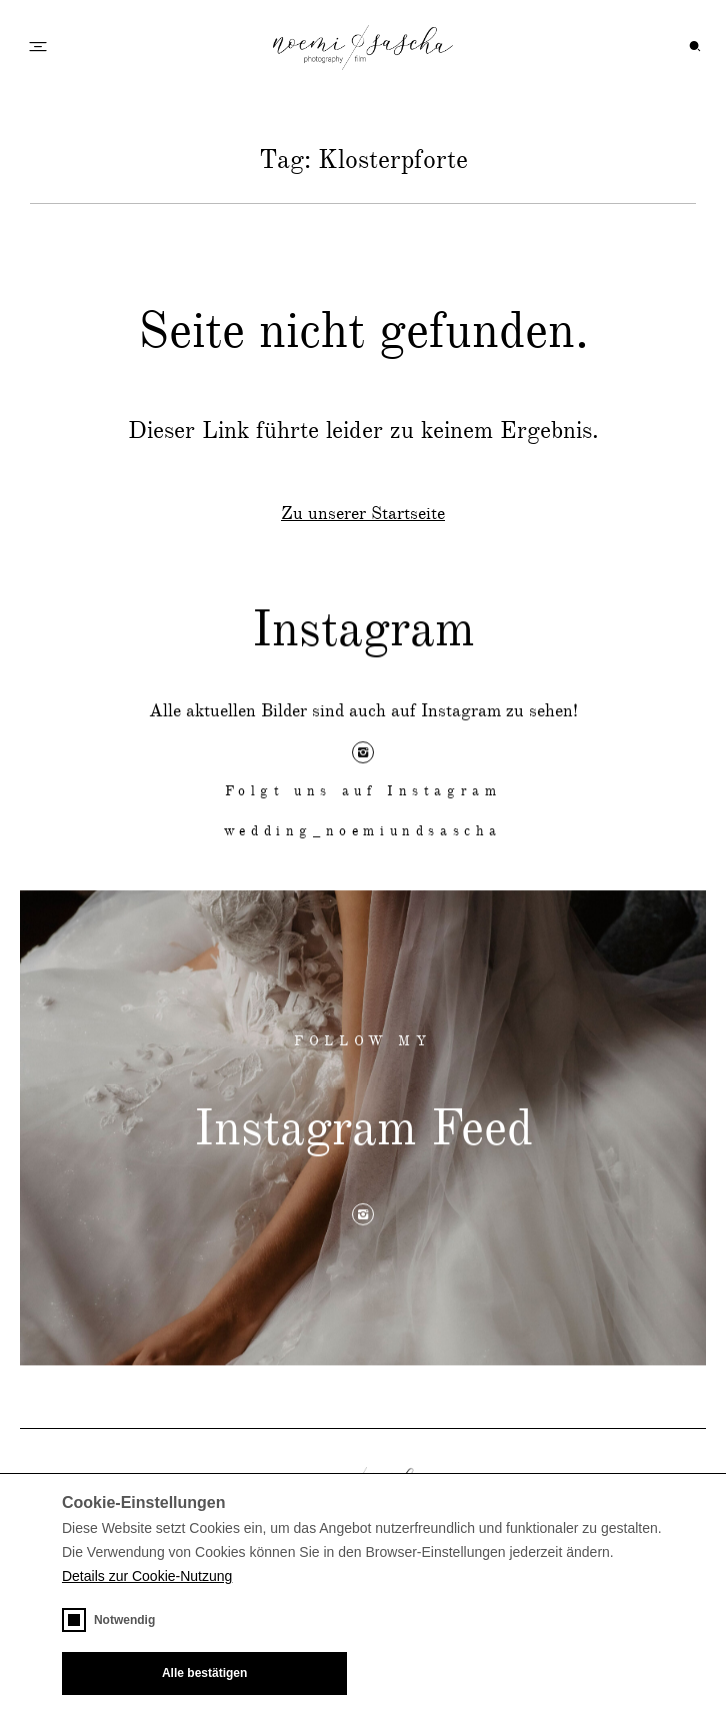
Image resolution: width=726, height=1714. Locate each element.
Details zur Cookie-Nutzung (147, 1576)
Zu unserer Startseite (363, 514)
